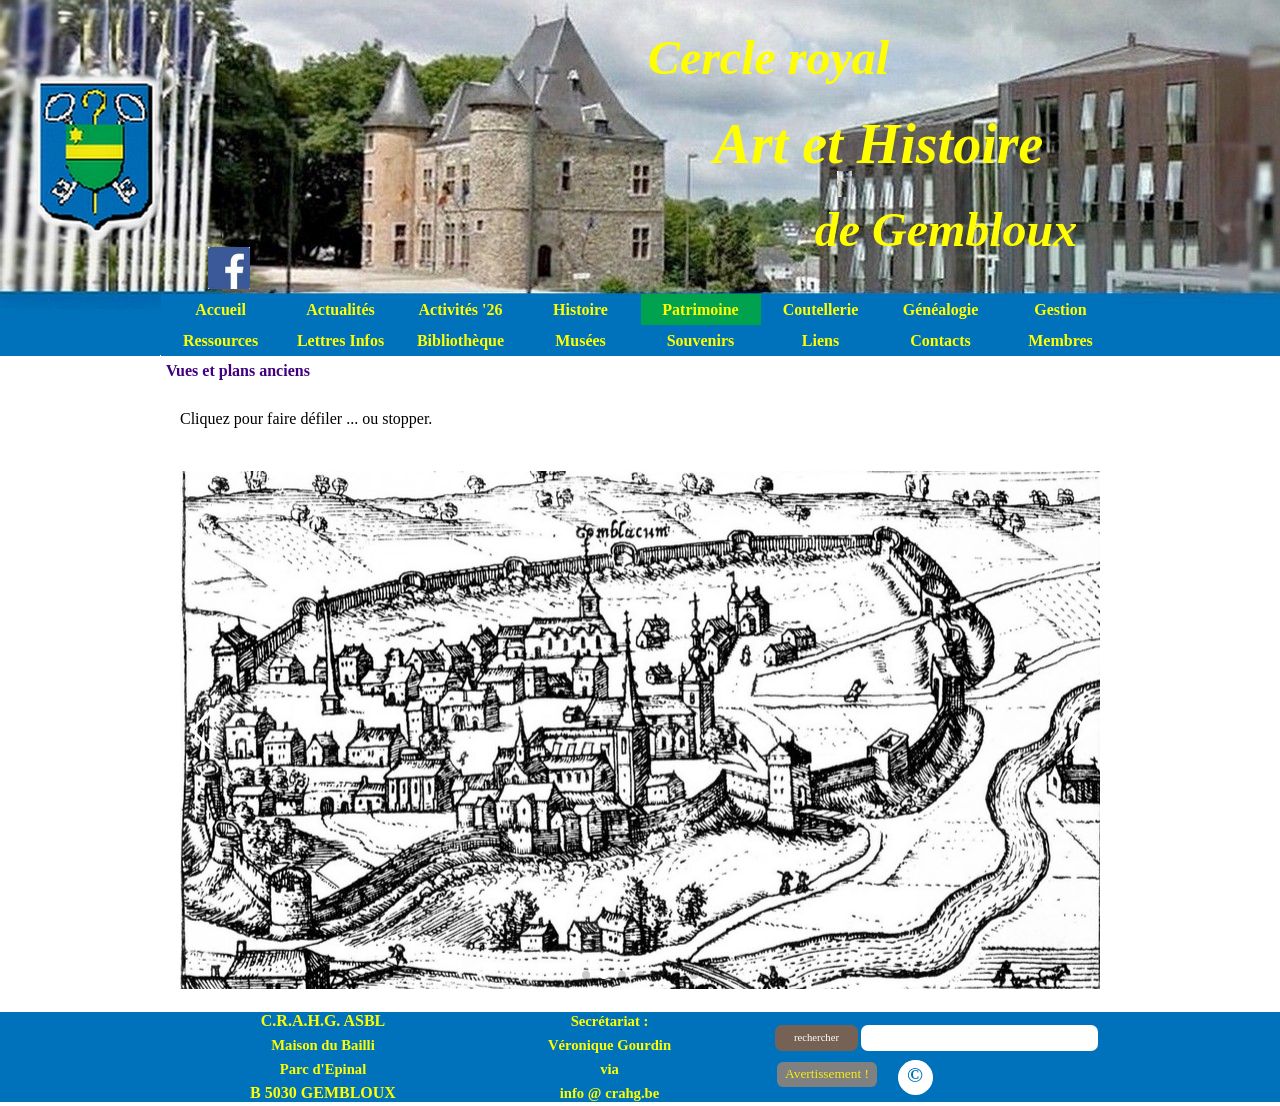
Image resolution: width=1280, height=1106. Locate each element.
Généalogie (941, 309)
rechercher (816, 1037)
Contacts (940, 340)
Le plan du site (1020, 1073)
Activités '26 (461, 309)
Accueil (220, 309)
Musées (580, 340)
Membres (1060, 340)
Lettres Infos (340, 340)
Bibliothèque (460, 340)
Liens (820, 340)
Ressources (220, 340)
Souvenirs (701, 340)
